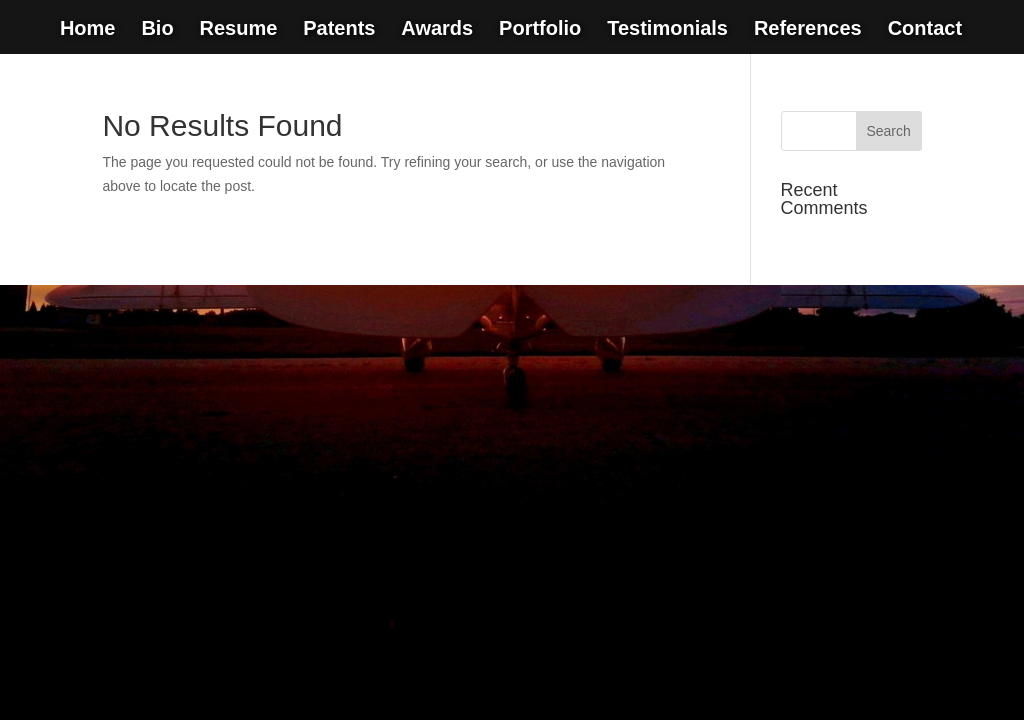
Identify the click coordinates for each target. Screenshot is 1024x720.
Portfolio (540, 30)
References (808, 30)
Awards (437, 30)
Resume (238, 30)
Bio (157, 30)
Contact (925, 30)
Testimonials (667, 30)
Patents (339, 30)
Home (88, 30)
